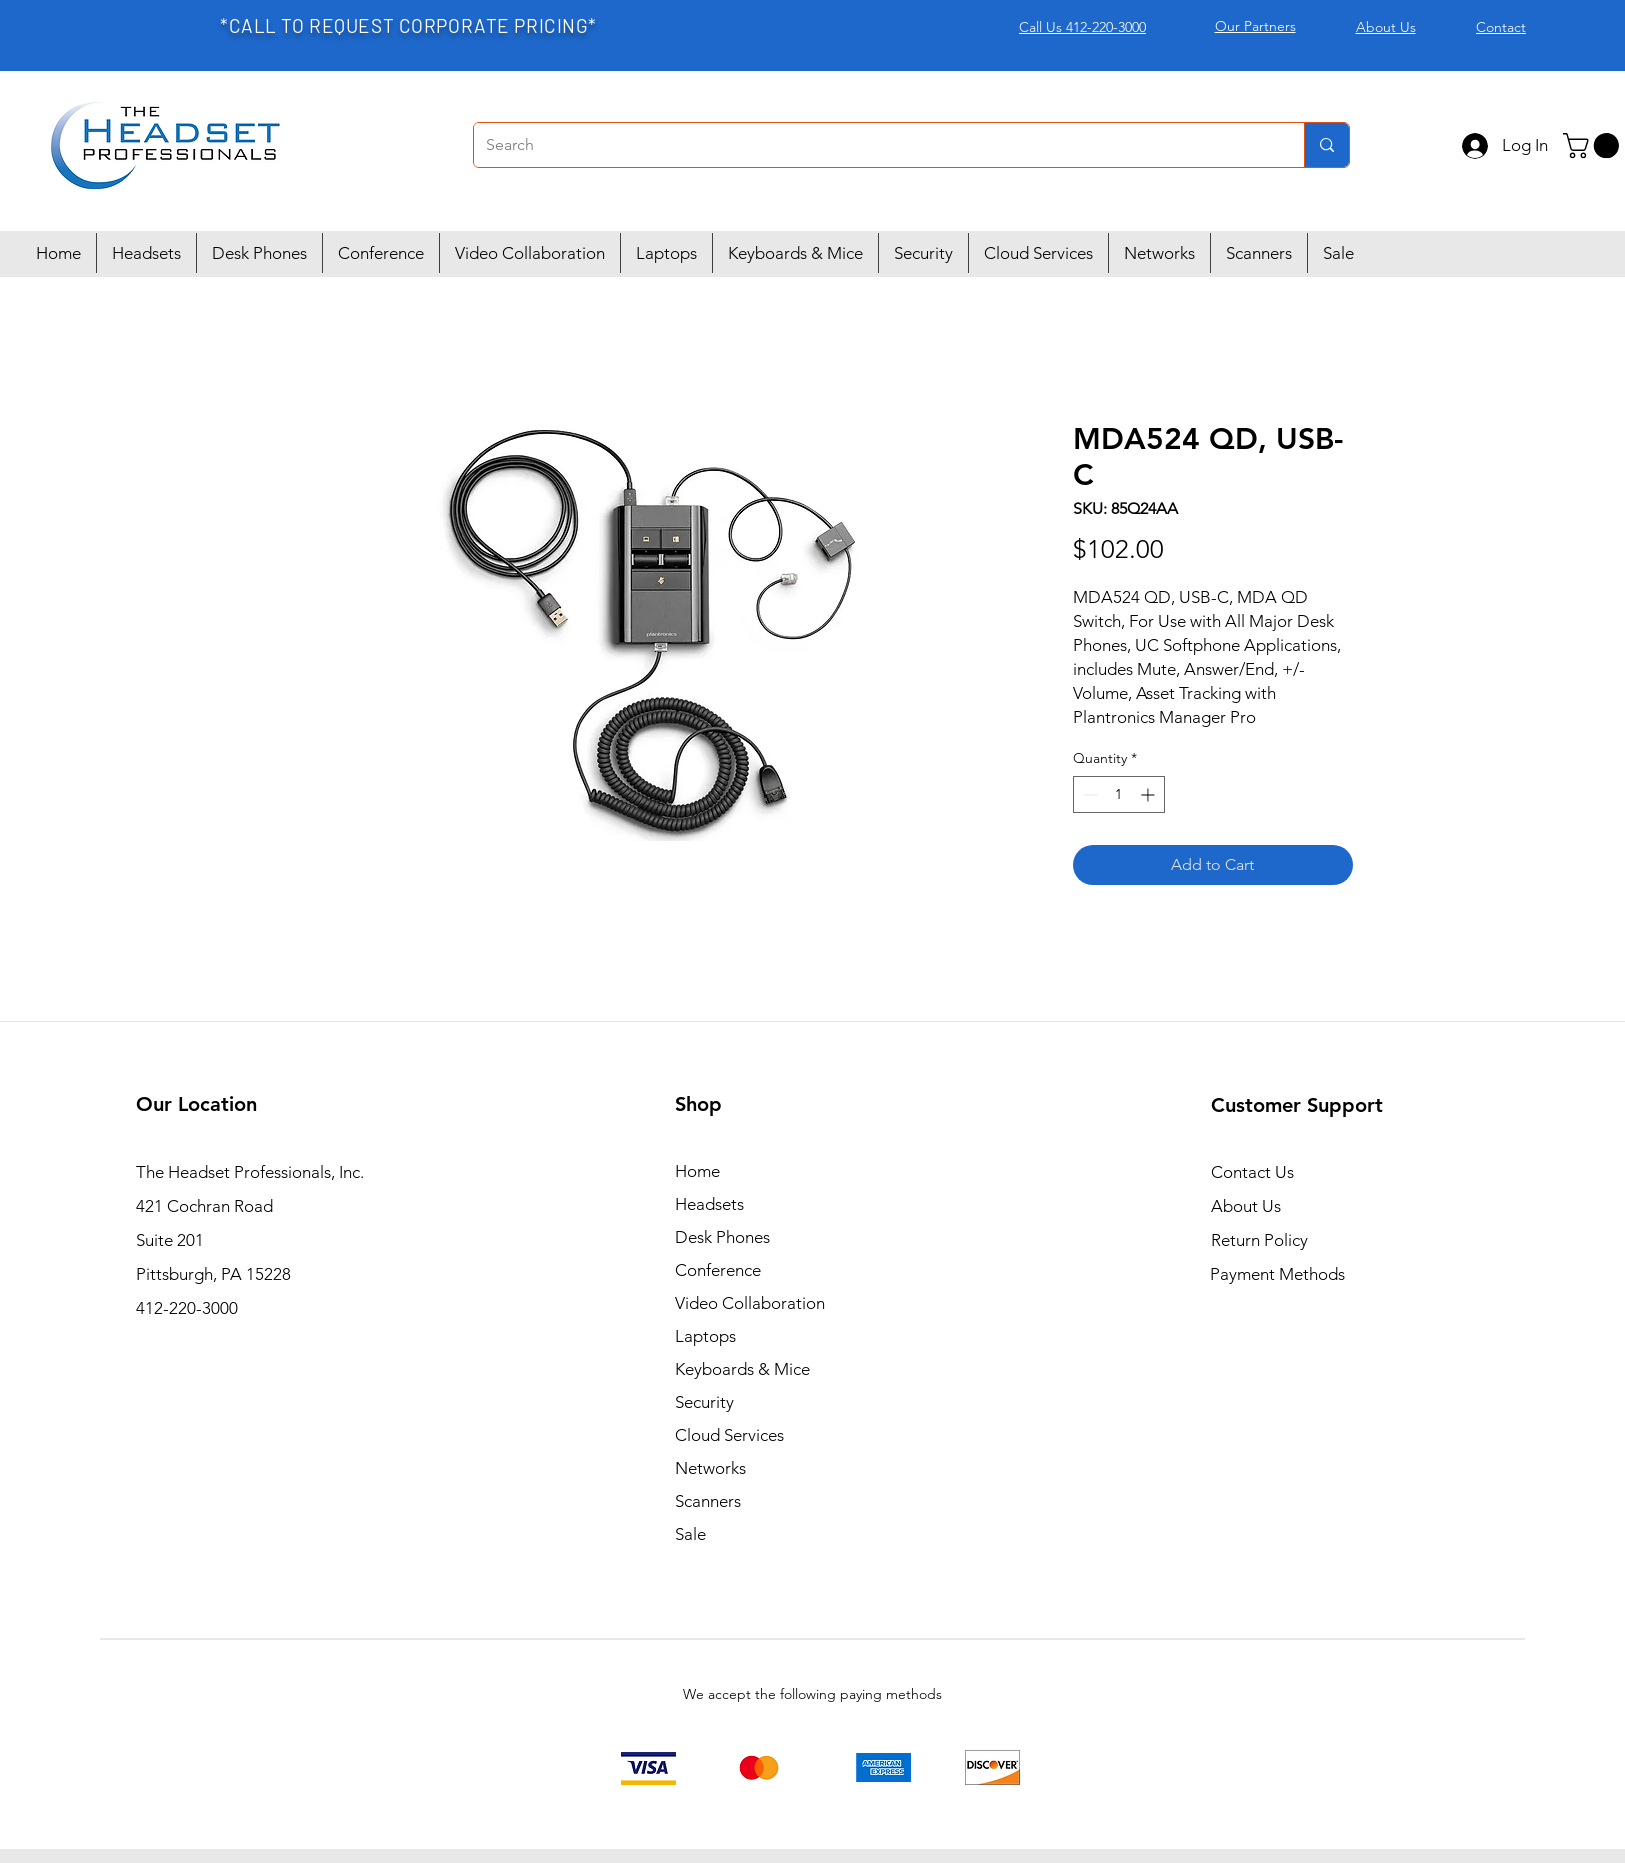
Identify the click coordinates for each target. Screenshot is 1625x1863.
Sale (690, 1534)
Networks (710, 1468)
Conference (718, 1270)
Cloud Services (729, 1435)
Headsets (709, 1204)
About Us (1246, 1206)
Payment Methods (1279, 1274)
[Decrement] (1088, 794)
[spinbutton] (1119, 794)
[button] (1594, 145)
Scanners (708, 1501)
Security (704, 1402)
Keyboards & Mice (742, 1369)
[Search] (874, 145)
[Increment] (1149, 794)
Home (697, 1171)
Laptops (705, 1336)
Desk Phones (722, 1237)
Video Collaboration (750, 1303)
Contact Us (1252, 1172)
